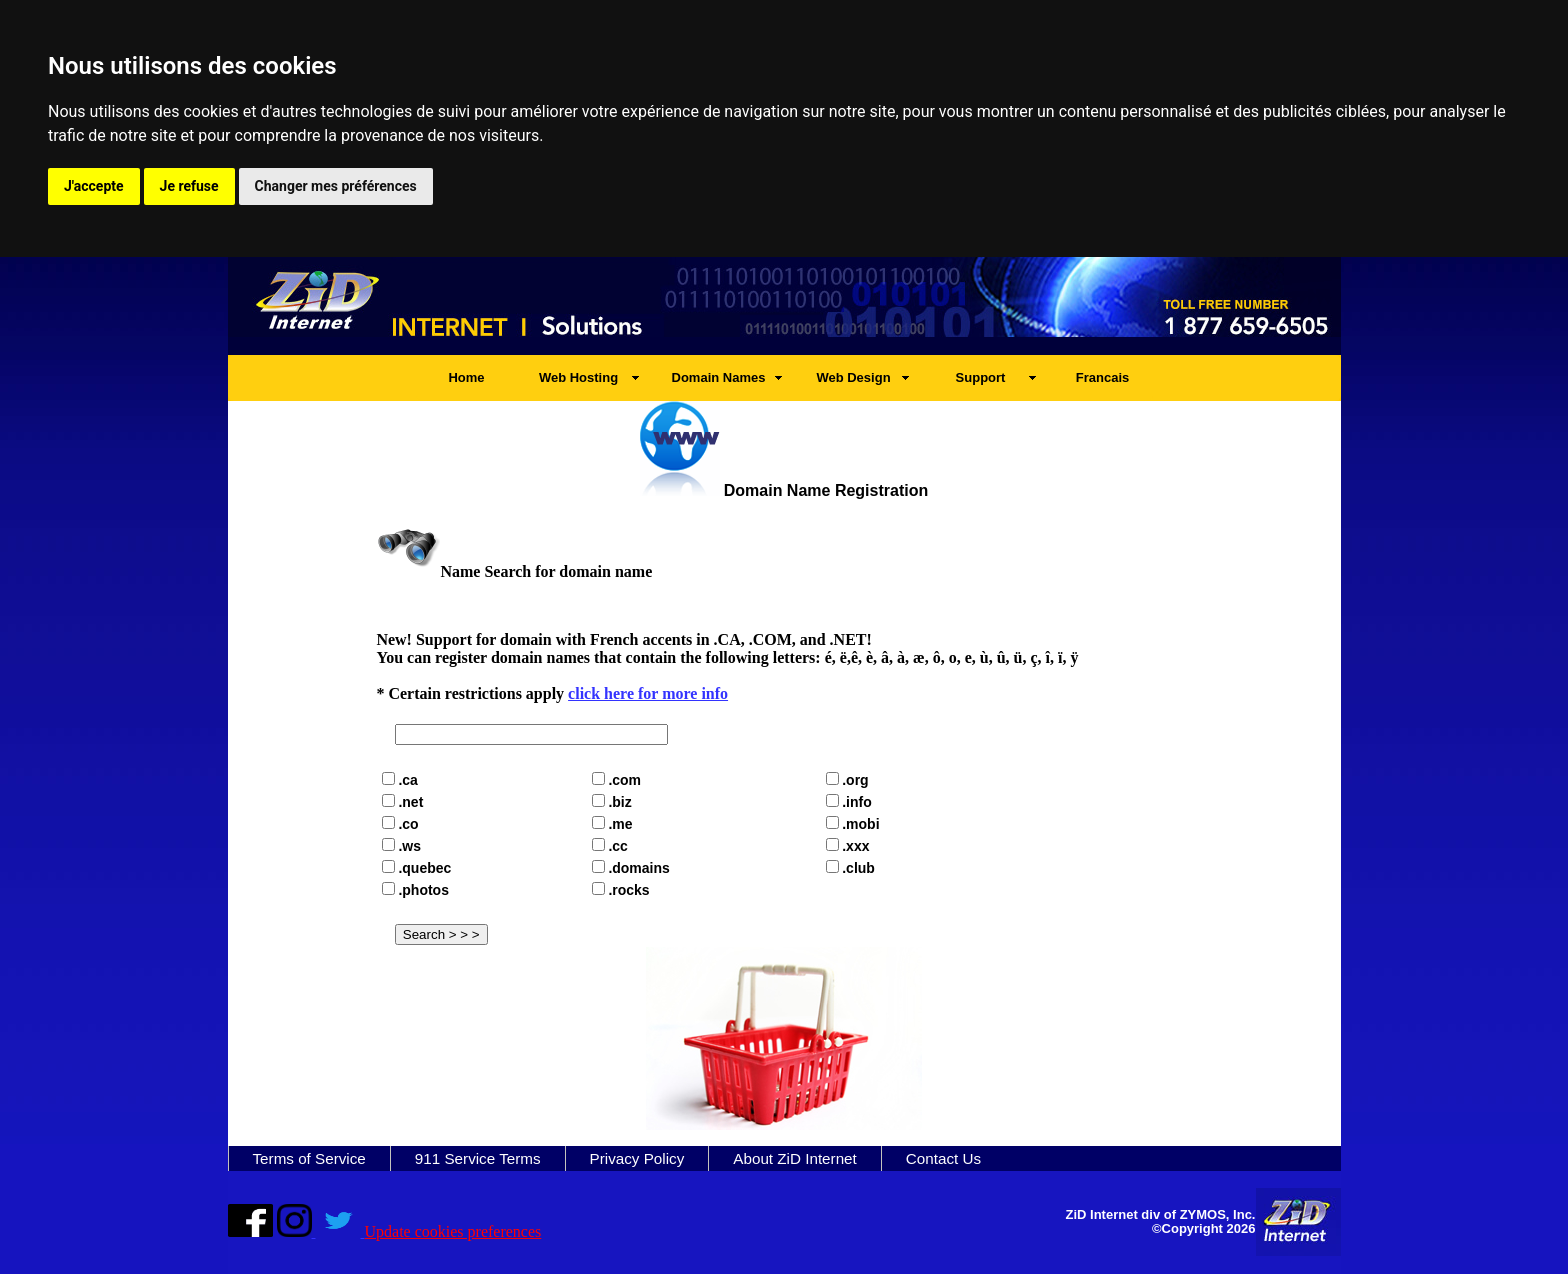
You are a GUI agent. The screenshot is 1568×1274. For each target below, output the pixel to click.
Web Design (853, 377)
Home (466, 377)
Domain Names (719, 377)
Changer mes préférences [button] (336, 186)
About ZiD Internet (795, 1158)
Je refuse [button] (189, 186)
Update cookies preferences (453, 1231)
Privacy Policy (637, 1158)
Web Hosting (578, 377)
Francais (1102, 377)
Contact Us (943, 1158)
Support (981, 377)
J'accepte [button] (94, 186)
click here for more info (648, 693)
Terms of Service (309, 1158)
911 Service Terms (478, 1158)
